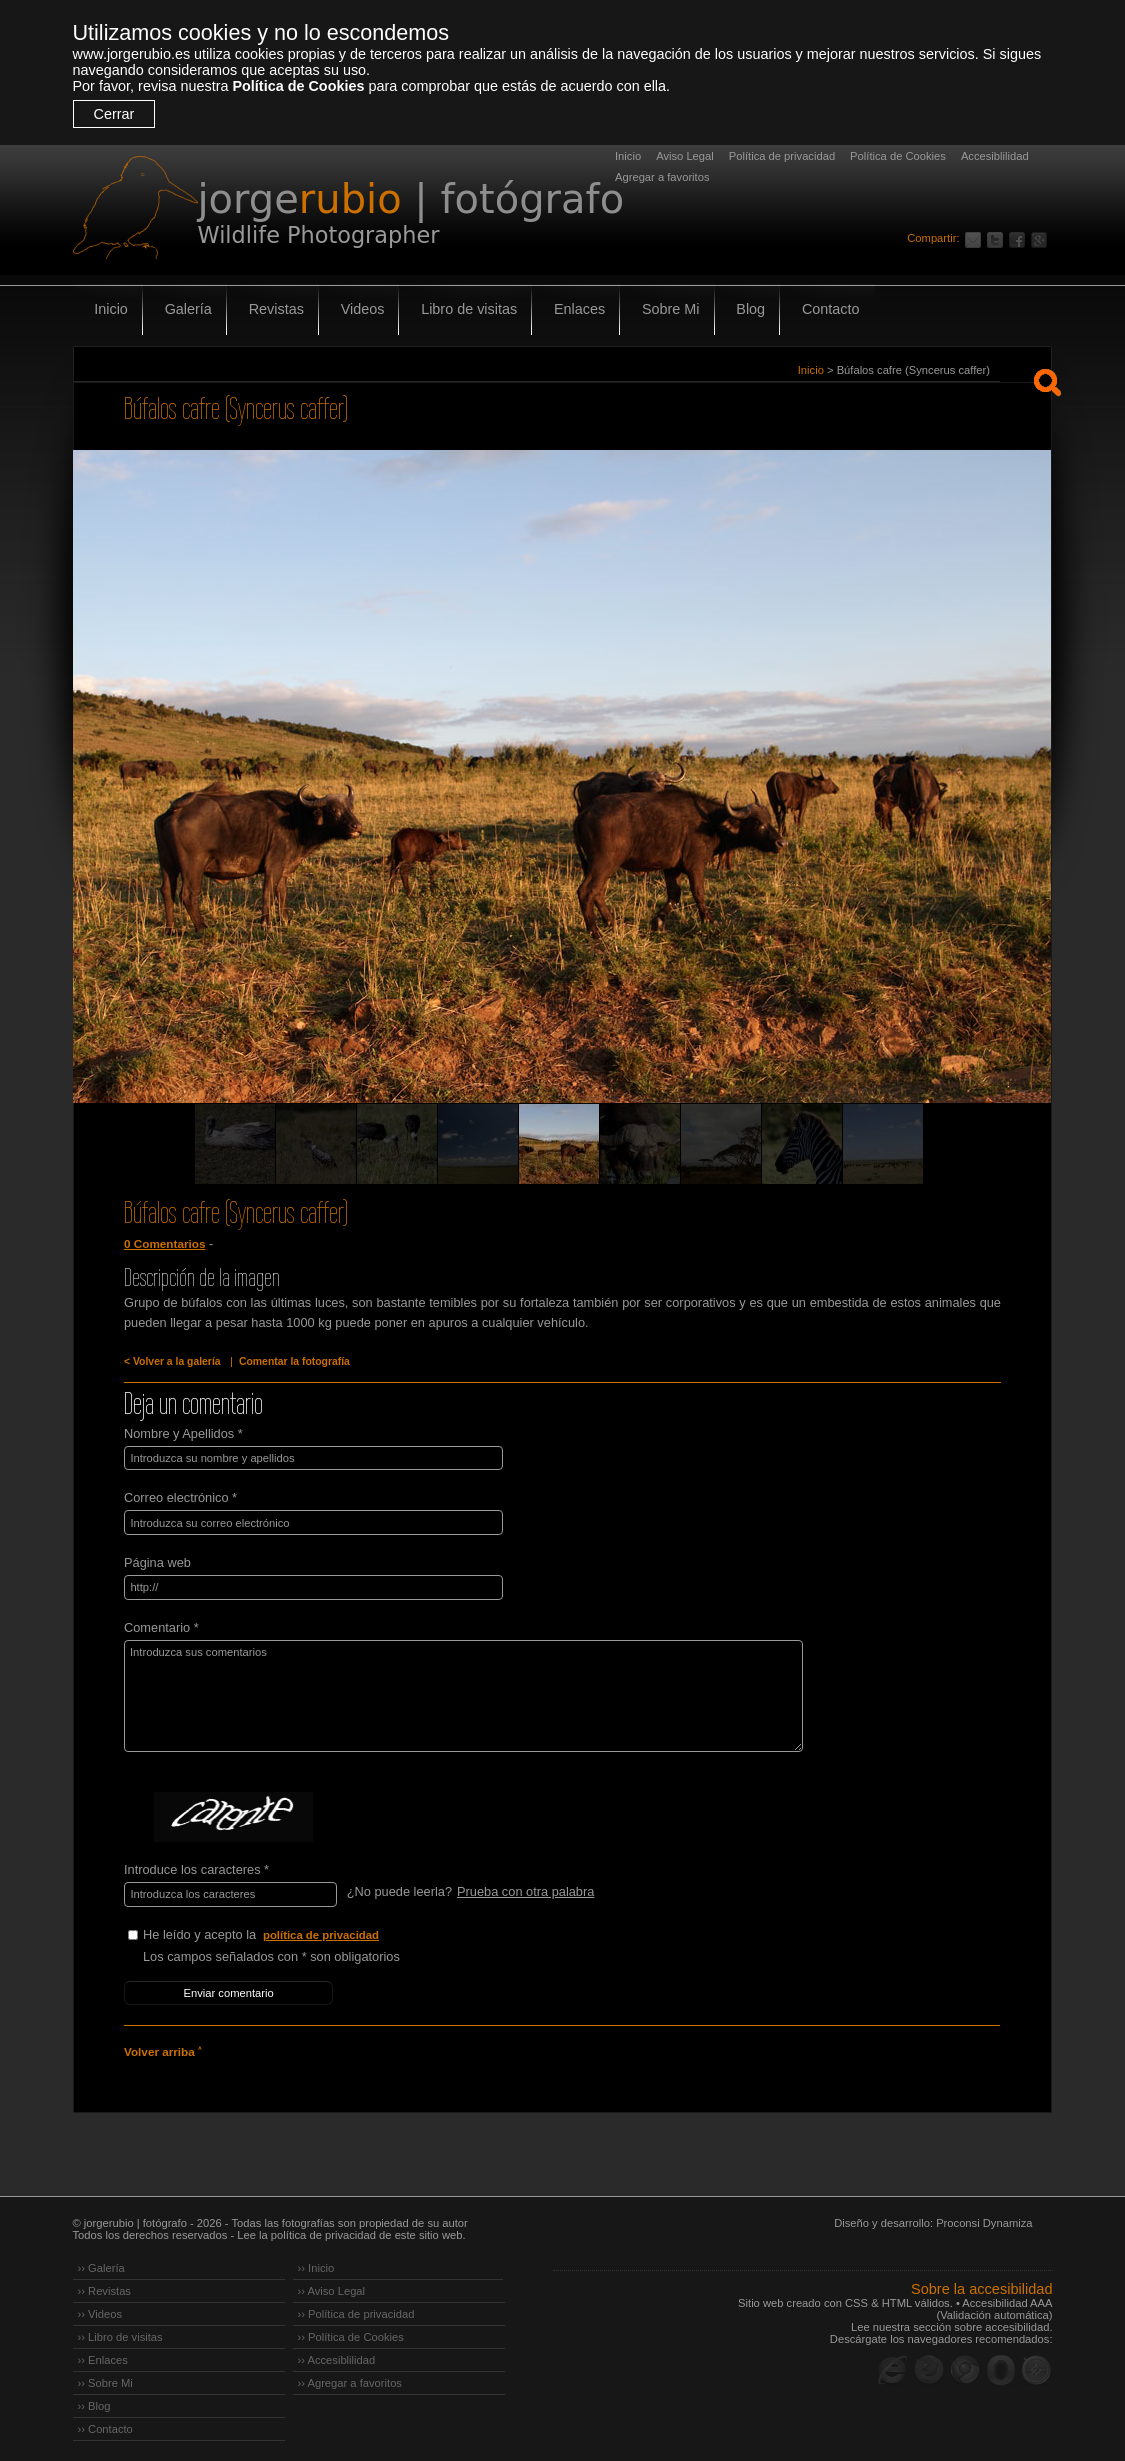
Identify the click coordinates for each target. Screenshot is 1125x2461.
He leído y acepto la (293, 1931)
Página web (157, 1560)
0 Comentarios (164, 1244)
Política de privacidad (782, 156)
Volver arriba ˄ (162, 2047)
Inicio (628, 156)
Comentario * (161, 1624)
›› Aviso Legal (332, 2285)
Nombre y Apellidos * (183, 1432)
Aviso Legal (685, 156)
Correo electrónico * (180, 1496)
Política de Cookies (298, 86)
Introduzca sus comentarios (455, 1693)
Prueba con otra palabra (524, 1888)
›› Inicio (316, 2262)
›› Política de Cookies (351, 2331)
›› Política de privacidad (356, 2308)
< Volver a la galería (171, 1361)
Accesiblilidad (995, 156)
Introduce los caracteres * (196, 1866)
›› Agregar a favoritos (350, 2377)
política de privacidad (322, 1931)
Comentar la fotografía (290, 1361)
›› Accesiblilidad (337, 2354)
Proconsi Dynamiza (984, 2217)
